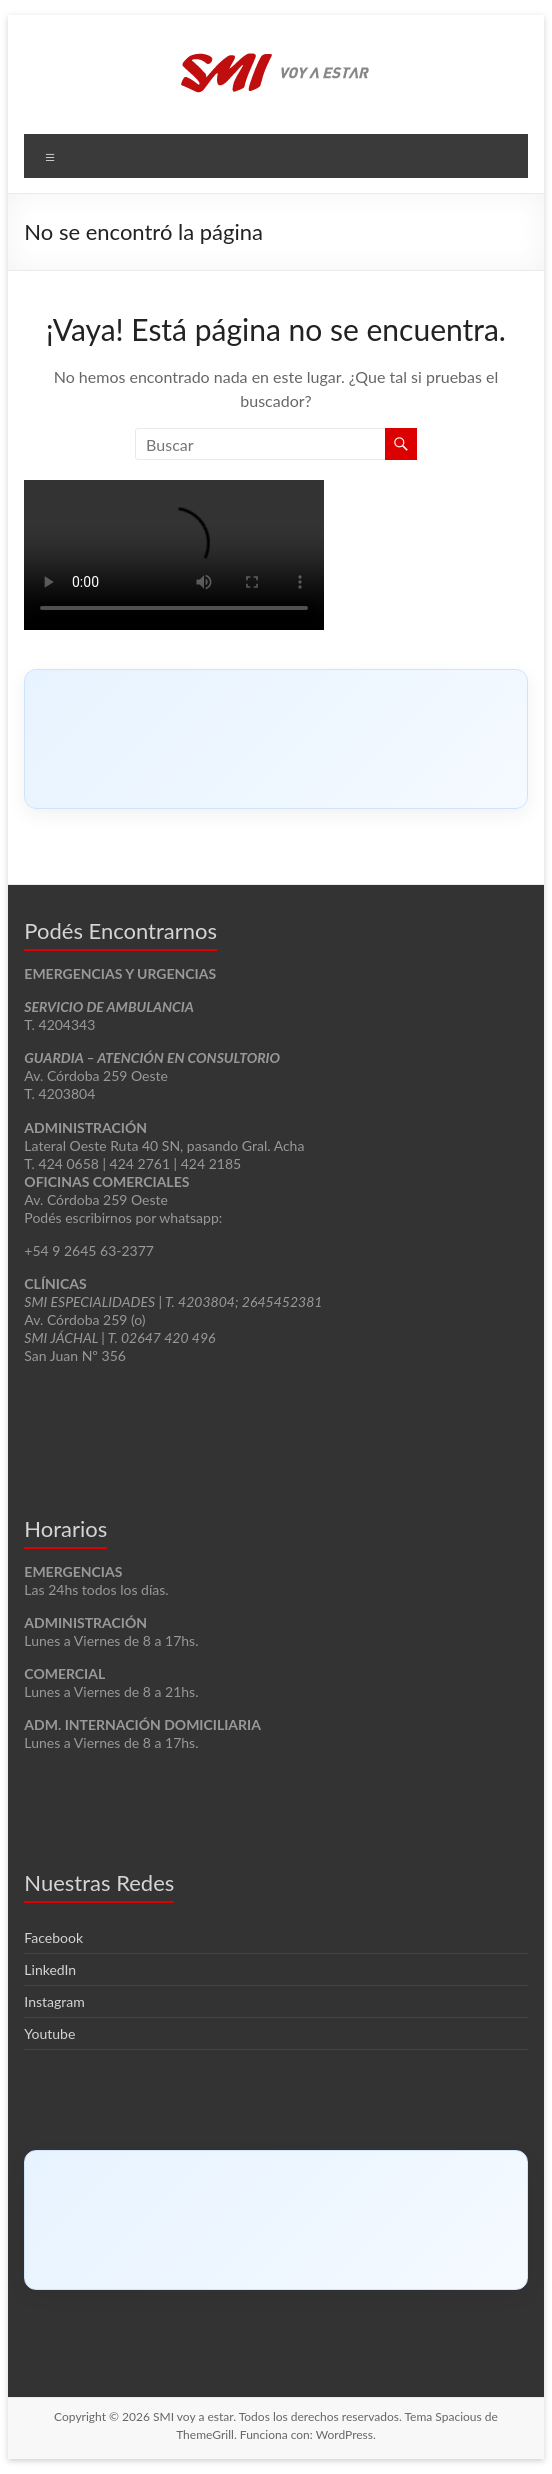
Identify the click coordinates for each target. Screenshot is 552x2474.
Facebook (53, 1937)
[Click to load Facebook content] (275, 739)
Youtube (49, 2033)
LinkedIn (50, 1969)
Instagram (54, 2001)
